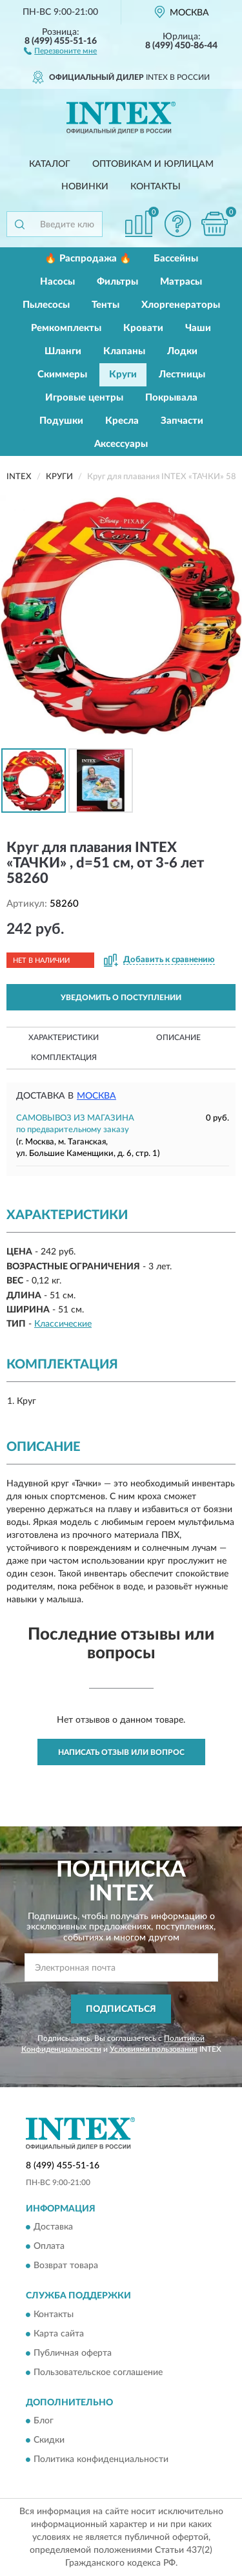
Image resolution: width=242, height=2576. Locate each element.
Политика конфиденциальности (101, 2460)
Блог (44, 2421)
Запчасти (182, 421)
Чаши (198, 328)
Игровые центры (84, 397)
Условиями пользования (153, 2049)
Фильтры (117, 282)
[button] (60, 50)
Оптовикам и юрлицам (153, 164)
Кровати (143, 328)
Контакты (155, 186)
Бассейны (176, 258)
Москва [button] (96, 1096)
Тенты (105, 305)
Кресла (122, 421)
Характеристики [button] (63, 1037)
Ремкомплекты (66, 328)
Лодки (182, 351)
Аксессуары (121, 444)
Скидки (49, 2440)
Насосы (57, 282)
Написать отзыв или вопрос (121, 1752)
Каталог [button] (49, 164)
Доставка (53, 2227)
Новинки (84, 186)
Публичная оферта (73, 2353)
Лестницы (182, 374)
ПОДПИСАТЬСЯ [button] (121, 2009)
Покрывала (171, 397)
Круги (123, 374)
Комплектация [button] (64, 1057)
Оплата (49, 2246)
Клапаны (124, 351)
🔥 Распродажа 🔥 (88, 258)
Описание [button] (178, 1037)
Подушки (61, 421)
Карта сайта (59, 2333)
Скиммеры (62, 374)
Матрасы (181, 282)
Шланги (63, 351)
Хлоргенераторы (180, 305)
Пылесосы (46, 305)
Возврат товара (66, 2266)
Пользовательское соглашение (98, 2372)
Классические (63, 1324)
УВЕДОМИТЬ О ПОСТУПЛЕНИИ (121, 997)
